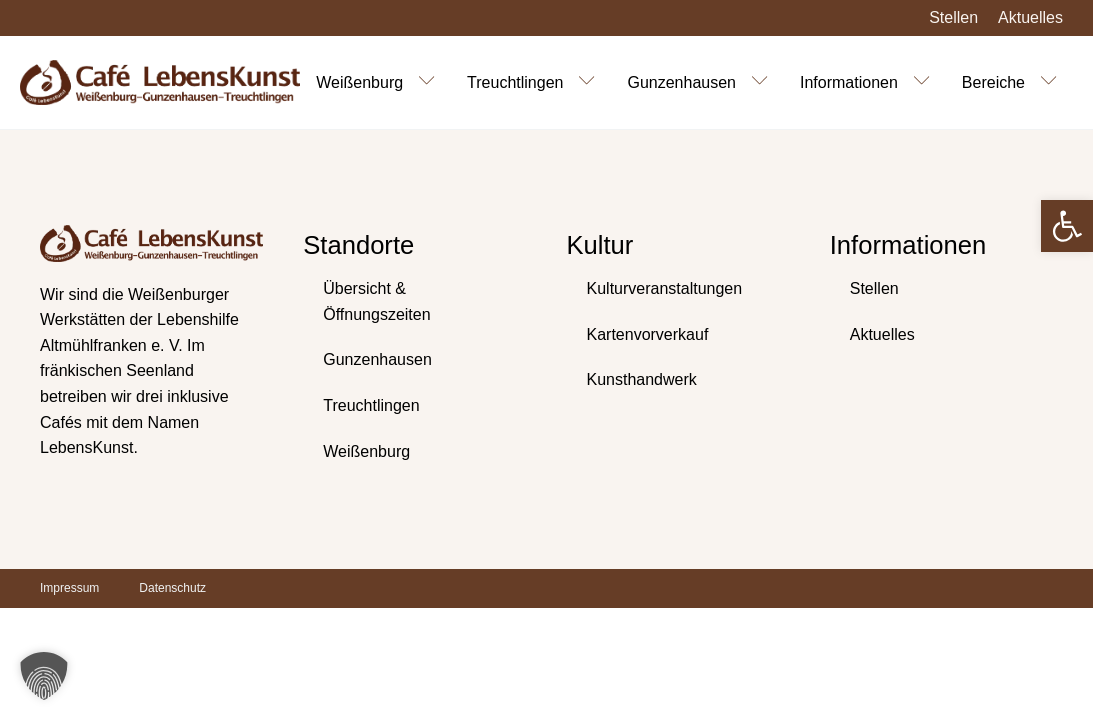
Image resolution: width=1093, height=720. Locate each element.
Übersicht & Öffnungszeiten (376, 301)
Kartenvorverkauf (648, 334)
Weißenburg (359, 82)
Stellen (953, 17)
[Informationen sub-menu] (926, 82)
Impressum (69, 588)
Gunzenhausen (681, 82)
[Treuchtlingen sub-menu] (591, 82)
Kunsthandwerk (642, 379)
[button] (1067, 226)
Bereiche (993, 82)
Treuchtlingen (515, 82)
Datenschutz (172, 588)
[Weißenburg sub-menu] (431, 82)
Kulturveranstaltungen (665, 288)
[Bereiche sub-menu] (1053, 82)
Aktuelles (1030, 17)
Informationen (849, 82)
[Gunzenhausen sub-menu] (764, 82)
